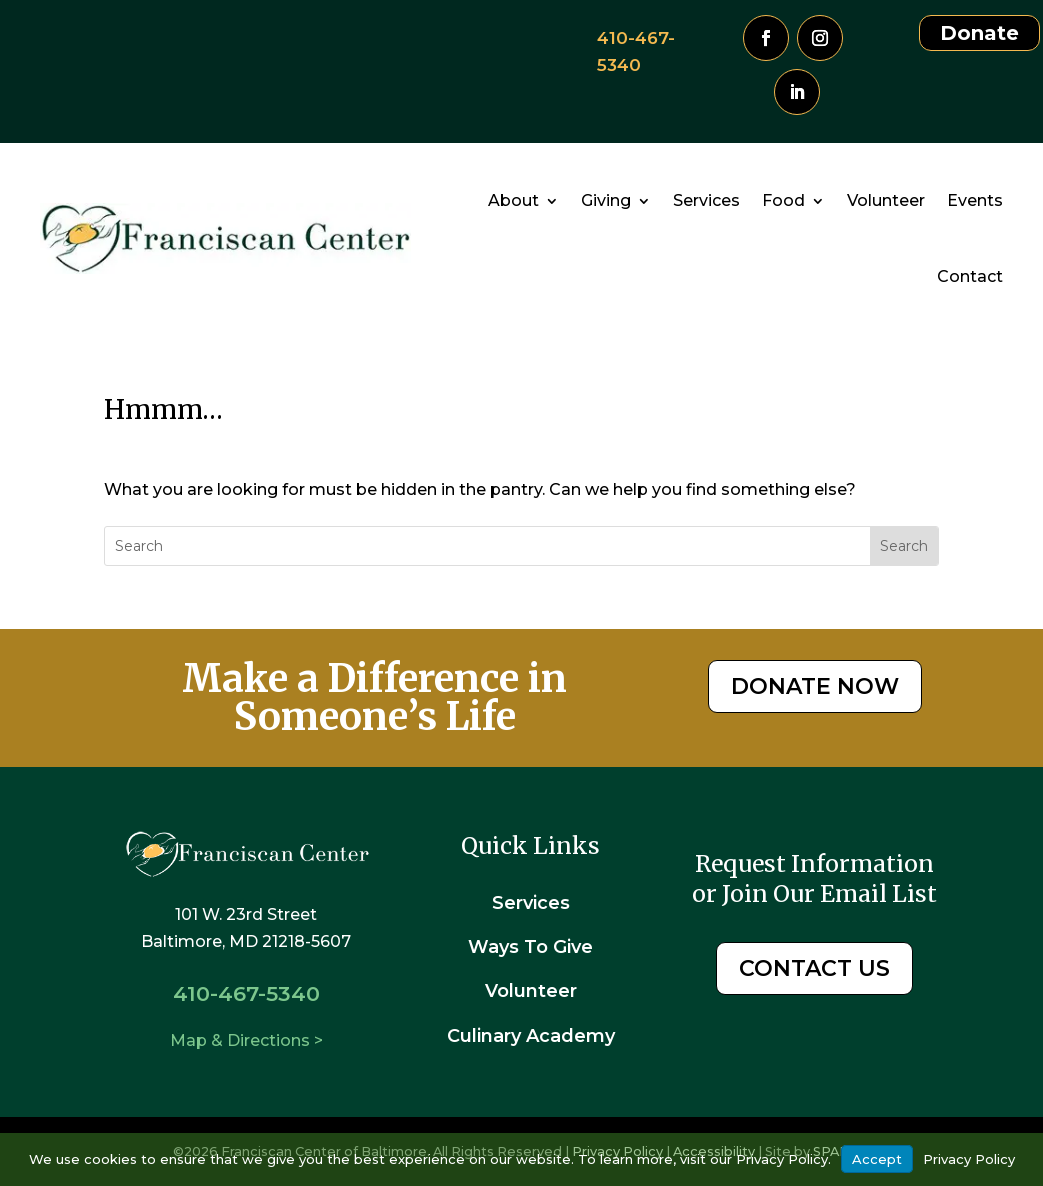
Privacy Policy (969, 1159)
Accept (877, 1159)
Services (706, 200)
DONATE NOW (815, 686)
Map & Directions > (246, 1040)
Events (975, 200)
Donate (979, 33)
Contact (970, 276)
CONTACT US (814, 968)
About (513, 200)
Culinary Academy (531, 1036)
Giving (606, 200)
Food (783, 200)
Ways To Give (530, 947)
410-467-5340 (246, 993)
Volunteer (886, 200)
